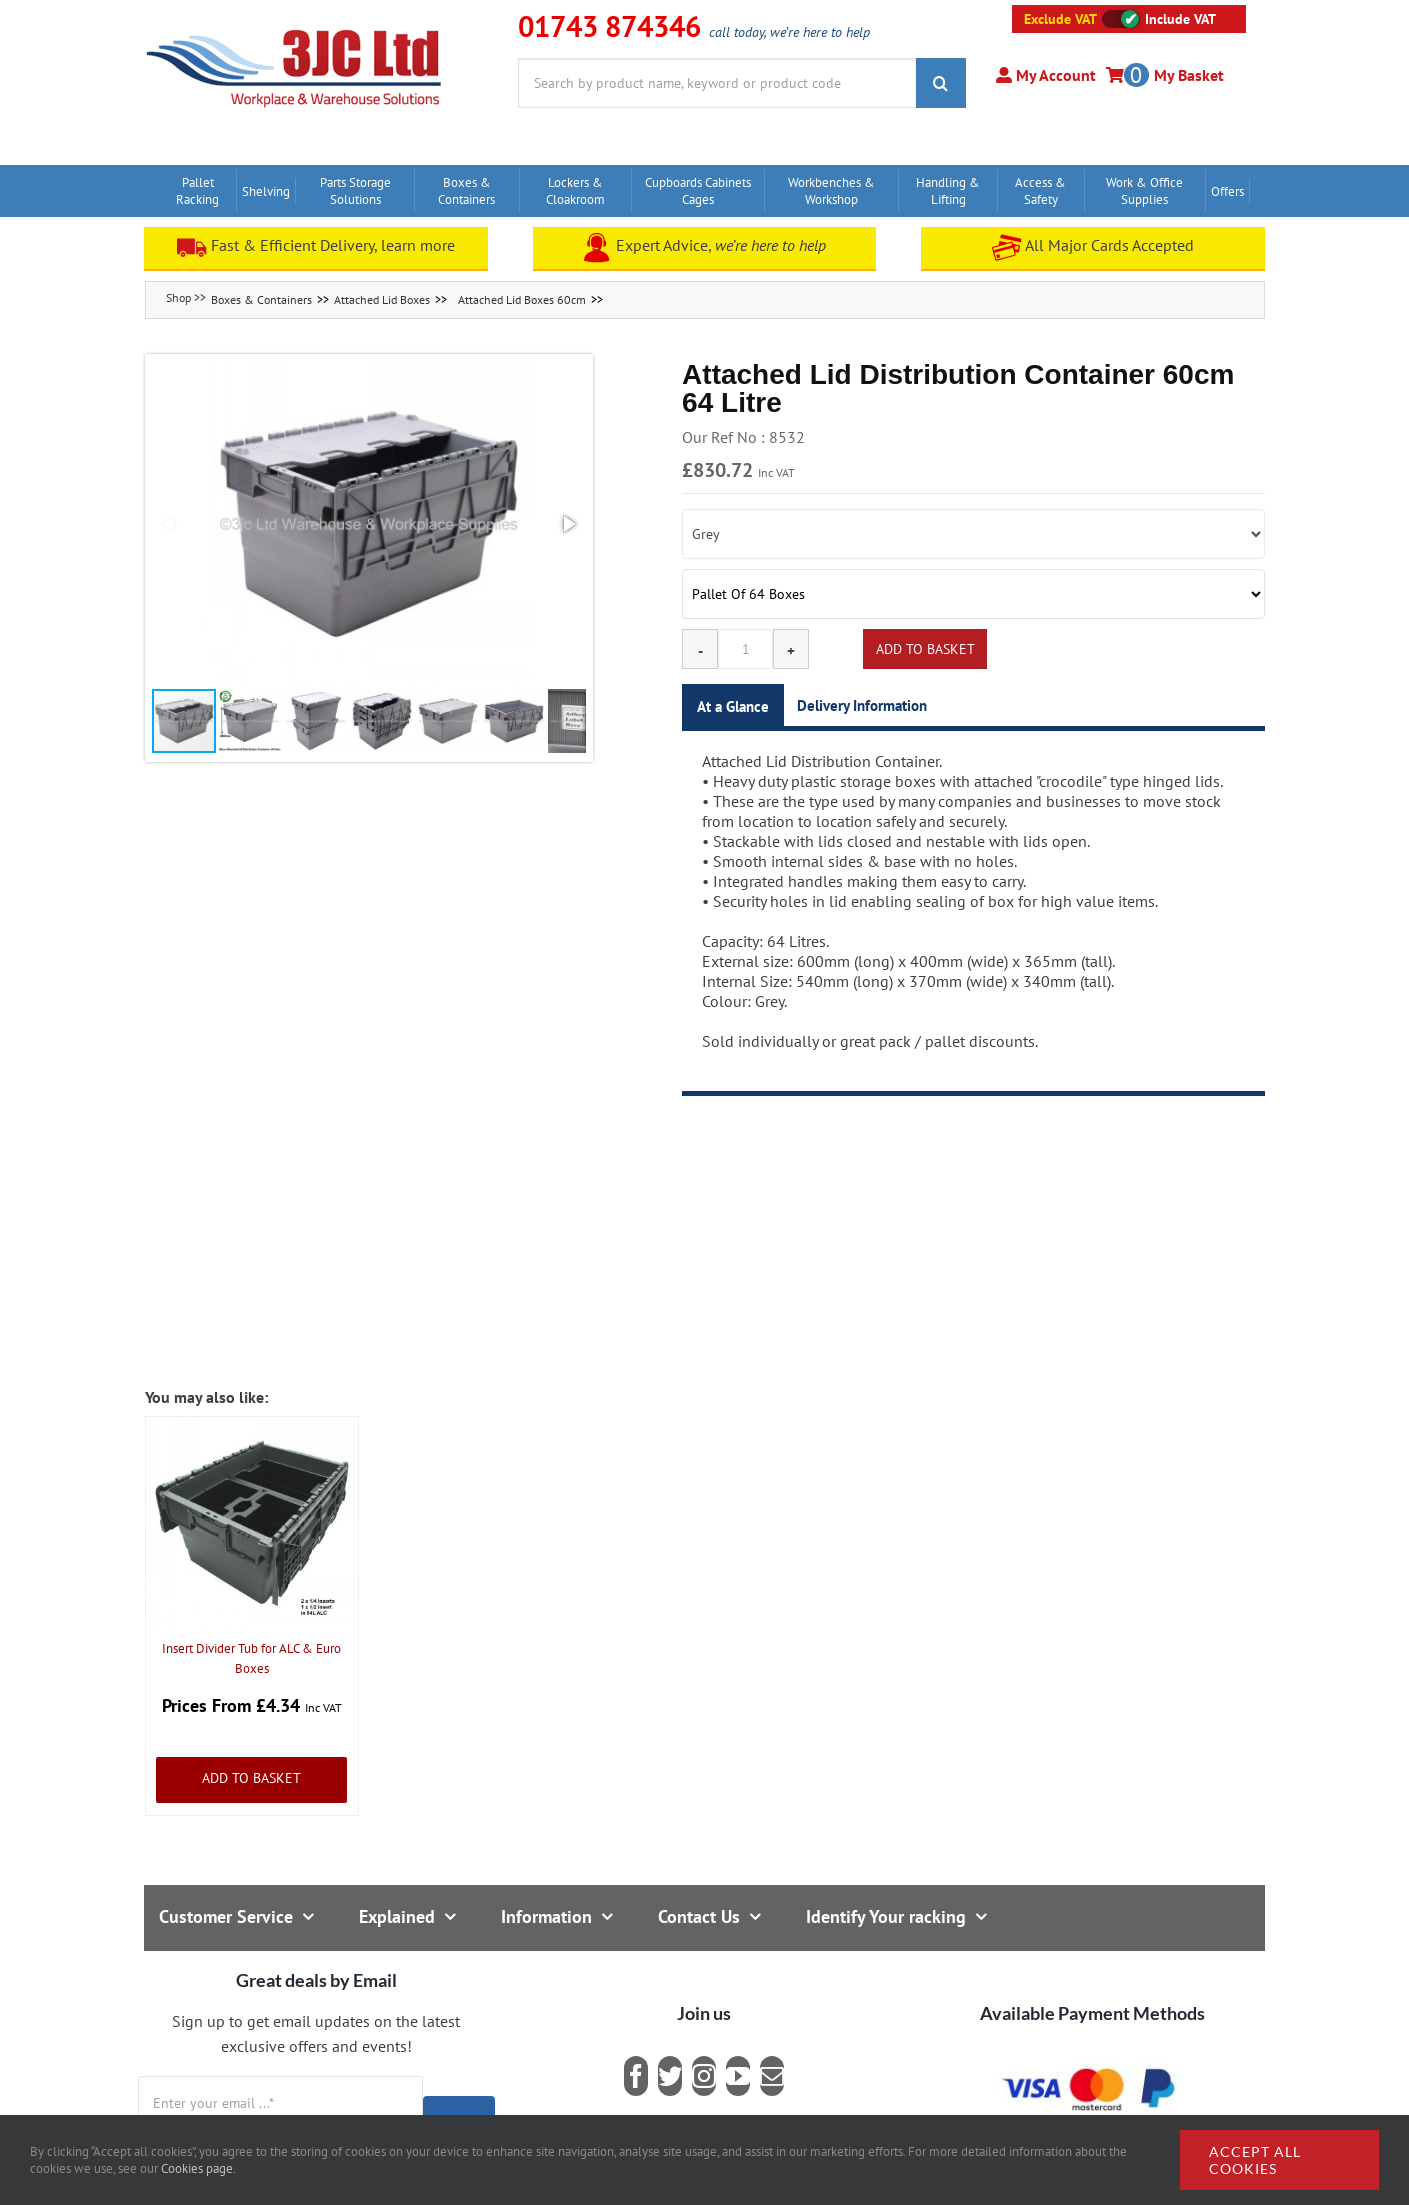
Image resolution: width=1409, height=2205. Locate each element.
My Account (1054, 75)
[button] (369, 524)
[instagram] (704, 2076)
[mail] (772, 2076)
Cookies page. (198, 2168)
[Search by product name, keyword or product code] (717, 83)
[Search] (941, 83)
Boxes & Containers (261, 299)
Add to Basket (251, 1778)
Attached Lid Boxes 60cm (522, 299)
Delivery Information (862, 705)
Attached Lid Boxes (382, 299)
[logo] (294, 25)
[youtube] (738, 2076)
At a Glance (733, 706)
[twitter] (670, 2076)
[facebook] (636, 2076)
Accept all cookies (1255, 2160)
